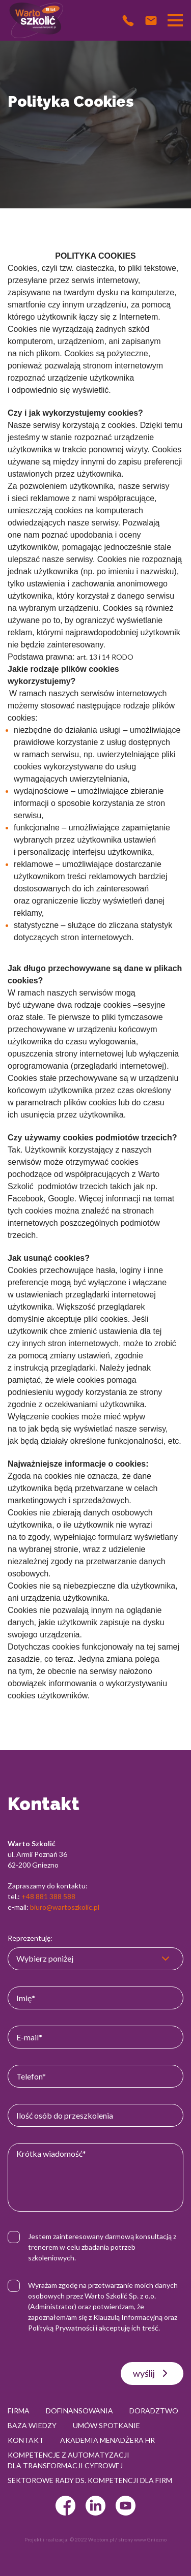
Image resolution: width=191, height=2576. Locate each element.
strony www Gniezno (142, 2539)
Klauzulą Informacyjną (127, 2317)
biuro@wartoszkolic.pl (64, 1907)
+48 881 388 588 (48, 1896)
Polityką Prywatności (61, 2327)
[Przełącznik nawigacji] (175, 20)
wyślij (152, 2373)
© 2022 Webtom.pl (92, 2539)
